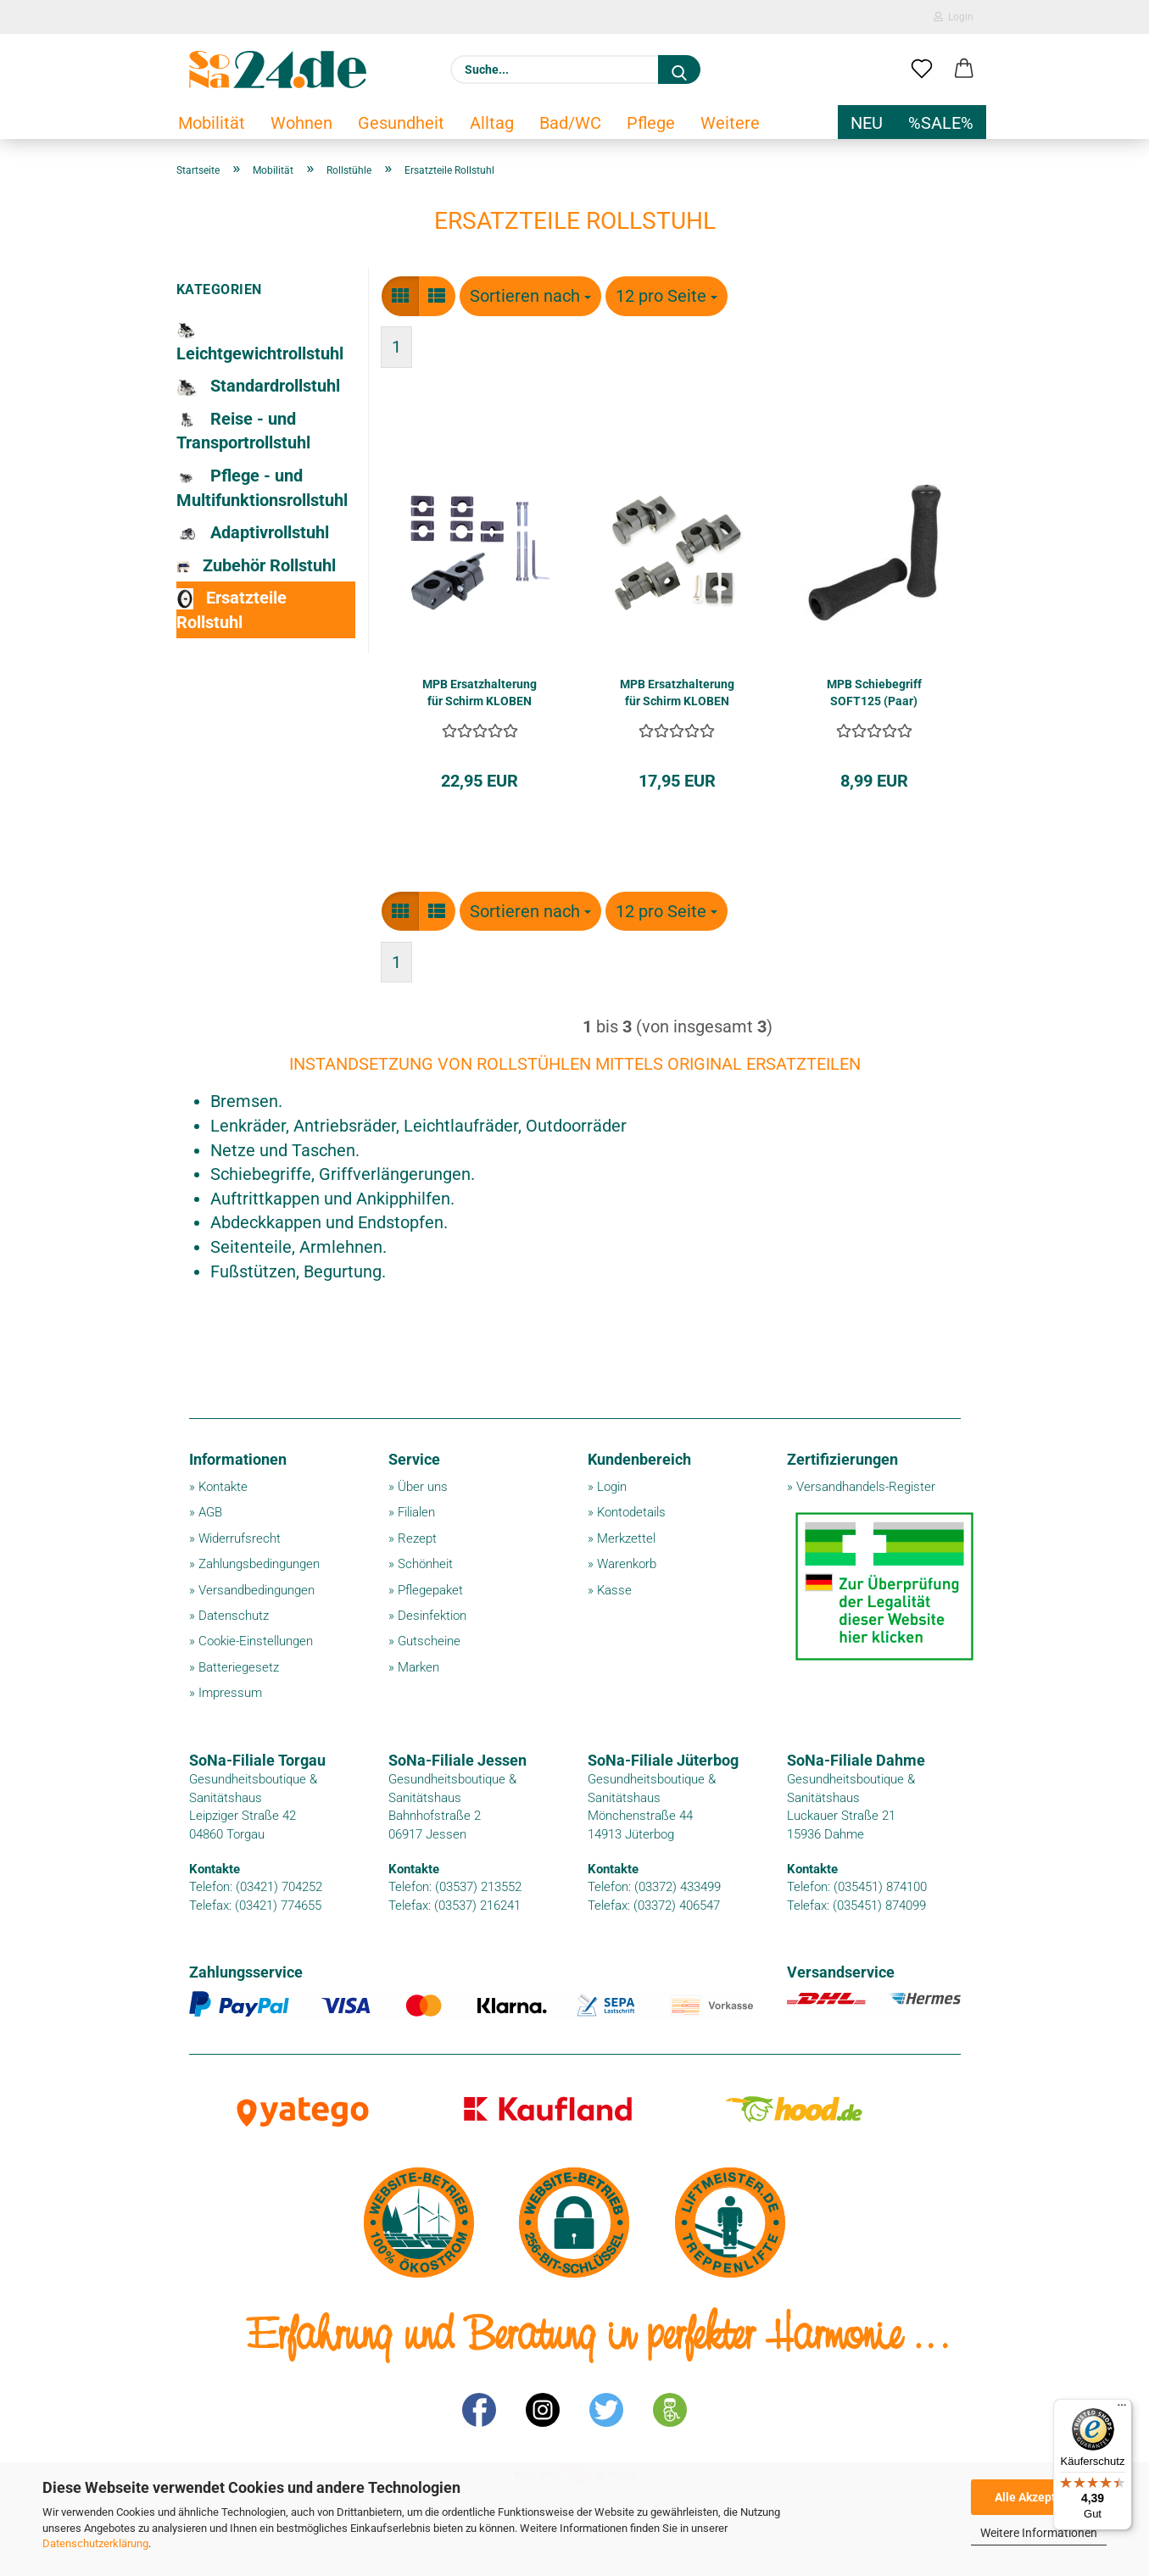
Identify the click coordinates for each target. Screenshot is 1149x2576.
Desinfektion (432, 1615)
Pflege (651, 123)
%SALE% (940, 123)
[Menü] (1122, 2409)
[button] (964, 69)
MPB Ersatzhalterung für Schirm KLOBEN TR (677, 693)
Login (953, 17)
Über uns (423, 1486)
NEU (867, 123)
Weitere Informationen (1038, 2533)
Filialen (416, 1512)
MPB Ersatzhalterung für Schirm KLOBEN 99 (479, 693)
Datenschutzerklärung (95, 2543)
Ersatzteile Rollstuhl (231, 609)
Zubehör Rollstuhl (256, 566)
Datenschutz (233, 1615)
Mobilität (211, 123)
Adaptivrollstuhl (252, 532)
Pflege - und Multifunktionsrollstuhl (262, 487)
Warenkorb (626, 1564)
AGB (210, 1512)
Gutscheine (429, 1641)
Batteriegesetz (238, 1667)
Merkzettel (626, 1538)
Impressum (230, 1692)
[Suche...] (679, 69)
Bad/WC (570, 123)
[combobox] (530, 296)
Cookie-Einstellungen (255, 1641)
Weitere (730, 123)
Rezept (417, 1538)
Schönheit (425, 1564)
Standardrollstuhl (258, 386)
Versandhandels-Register (865, 1486)
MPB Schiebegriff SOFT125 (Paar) (874, 692)
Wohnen (301, 123)
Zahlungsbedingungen (259, 1564)
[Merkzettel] (922, 69)
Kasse (614, 1590)
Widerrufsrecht (239, 1538)
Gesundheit (401, 123)
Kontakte (223, 1486)
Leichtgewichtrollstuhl (259, 343)
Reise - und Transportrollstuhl (243, 431)
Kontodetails (631, 1512)
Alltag (492, 123)
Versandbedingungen (256, 1590)
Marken (418, 1667)
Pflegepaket (430, 1590)
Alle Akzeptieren (1039, 2497)
